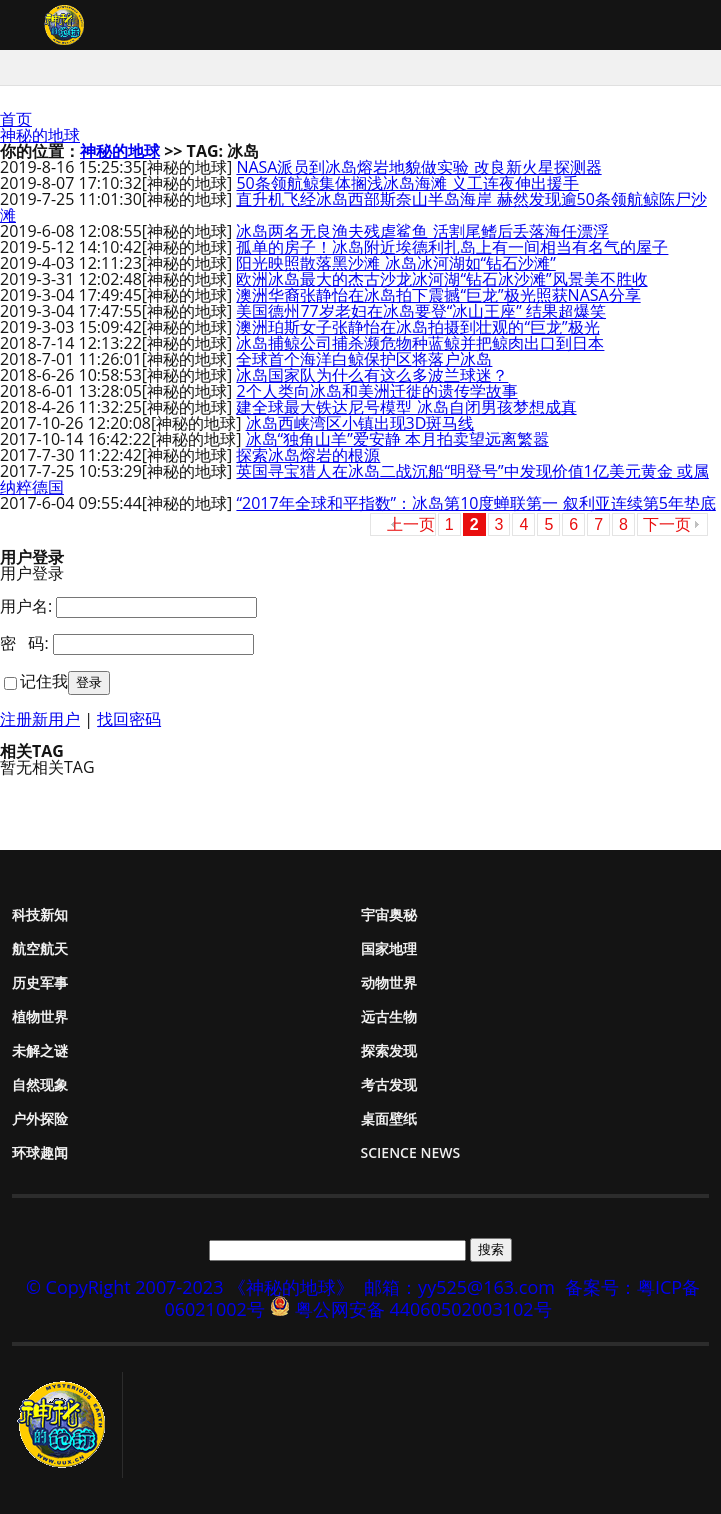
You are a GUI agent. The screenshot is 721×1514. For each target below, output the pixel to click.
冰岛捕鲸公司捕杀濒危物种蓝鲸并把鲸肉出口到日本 (420, 343)
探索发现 (389, 1050)
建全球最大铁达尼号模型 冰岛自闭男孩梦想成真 (406, 407)
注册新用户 (40, 719)
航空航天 (40, 948)
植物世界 (40, 1016)
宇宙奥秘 (389, 914)
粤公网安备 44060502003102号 (423, 1309)
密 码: (24, 643)
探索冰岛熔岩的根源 (308, 455)
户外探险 (40, 1118)
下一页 (667, 524)
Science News (411, 1152)
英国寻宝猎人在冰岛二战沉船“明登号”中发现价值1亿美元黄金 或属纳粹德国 (354, 479)
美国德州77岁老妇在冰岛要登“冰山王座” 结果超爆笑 (421, 311)
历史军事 (40, 982)
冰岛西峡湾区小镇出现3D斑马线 (360, 423)
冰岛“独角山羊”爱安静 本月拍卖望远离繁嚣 (397, 439)
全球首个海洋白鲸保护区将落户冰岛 (364, 359)
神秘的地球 (40, 135)
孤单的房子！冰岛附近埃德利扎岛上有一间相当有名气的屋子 (452, 247)
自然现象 (40, 1084)
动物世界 (389, 982)
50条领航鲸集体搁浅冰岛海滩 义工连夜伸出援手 (407, 183)
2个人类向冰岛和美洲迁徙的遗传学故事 (376, 391)
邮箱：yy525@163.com (459, 1287)
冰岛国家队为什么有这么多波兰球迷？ (372, 375)
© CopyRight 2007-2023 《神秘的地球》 (190, 1287)
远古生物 (389, 1016)
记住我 (44, 681)
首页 (16, 119)
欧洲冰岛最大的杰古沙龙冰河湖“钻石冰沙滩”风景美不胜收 (441, 279)
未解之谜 (40, 1050)
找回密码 (129, 719)
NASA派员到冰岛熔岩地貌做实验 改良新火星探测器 (418, 167)
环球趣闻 (40, 1152)
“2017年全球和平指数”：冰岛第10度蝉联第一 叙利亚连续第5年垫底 (475, 503)
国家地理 (389, 948)
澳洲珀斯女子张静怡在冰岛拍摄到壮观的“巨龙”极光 (417, 327)
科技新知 (40, 914)
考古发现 (389, 1084)
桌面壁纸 (389, 1118)
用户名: (26, 606)
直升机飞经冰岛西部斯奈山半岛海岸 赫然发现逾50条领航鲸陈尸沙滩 (353, 207)
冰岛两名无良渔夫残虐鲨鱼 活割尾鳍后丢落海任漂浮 (422, 231)
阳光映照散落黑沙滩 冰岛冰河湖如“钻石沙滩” (395, 263)
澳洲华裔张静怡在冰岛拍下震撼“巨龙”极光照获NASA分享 (438, 295)
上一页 (411, 524)
